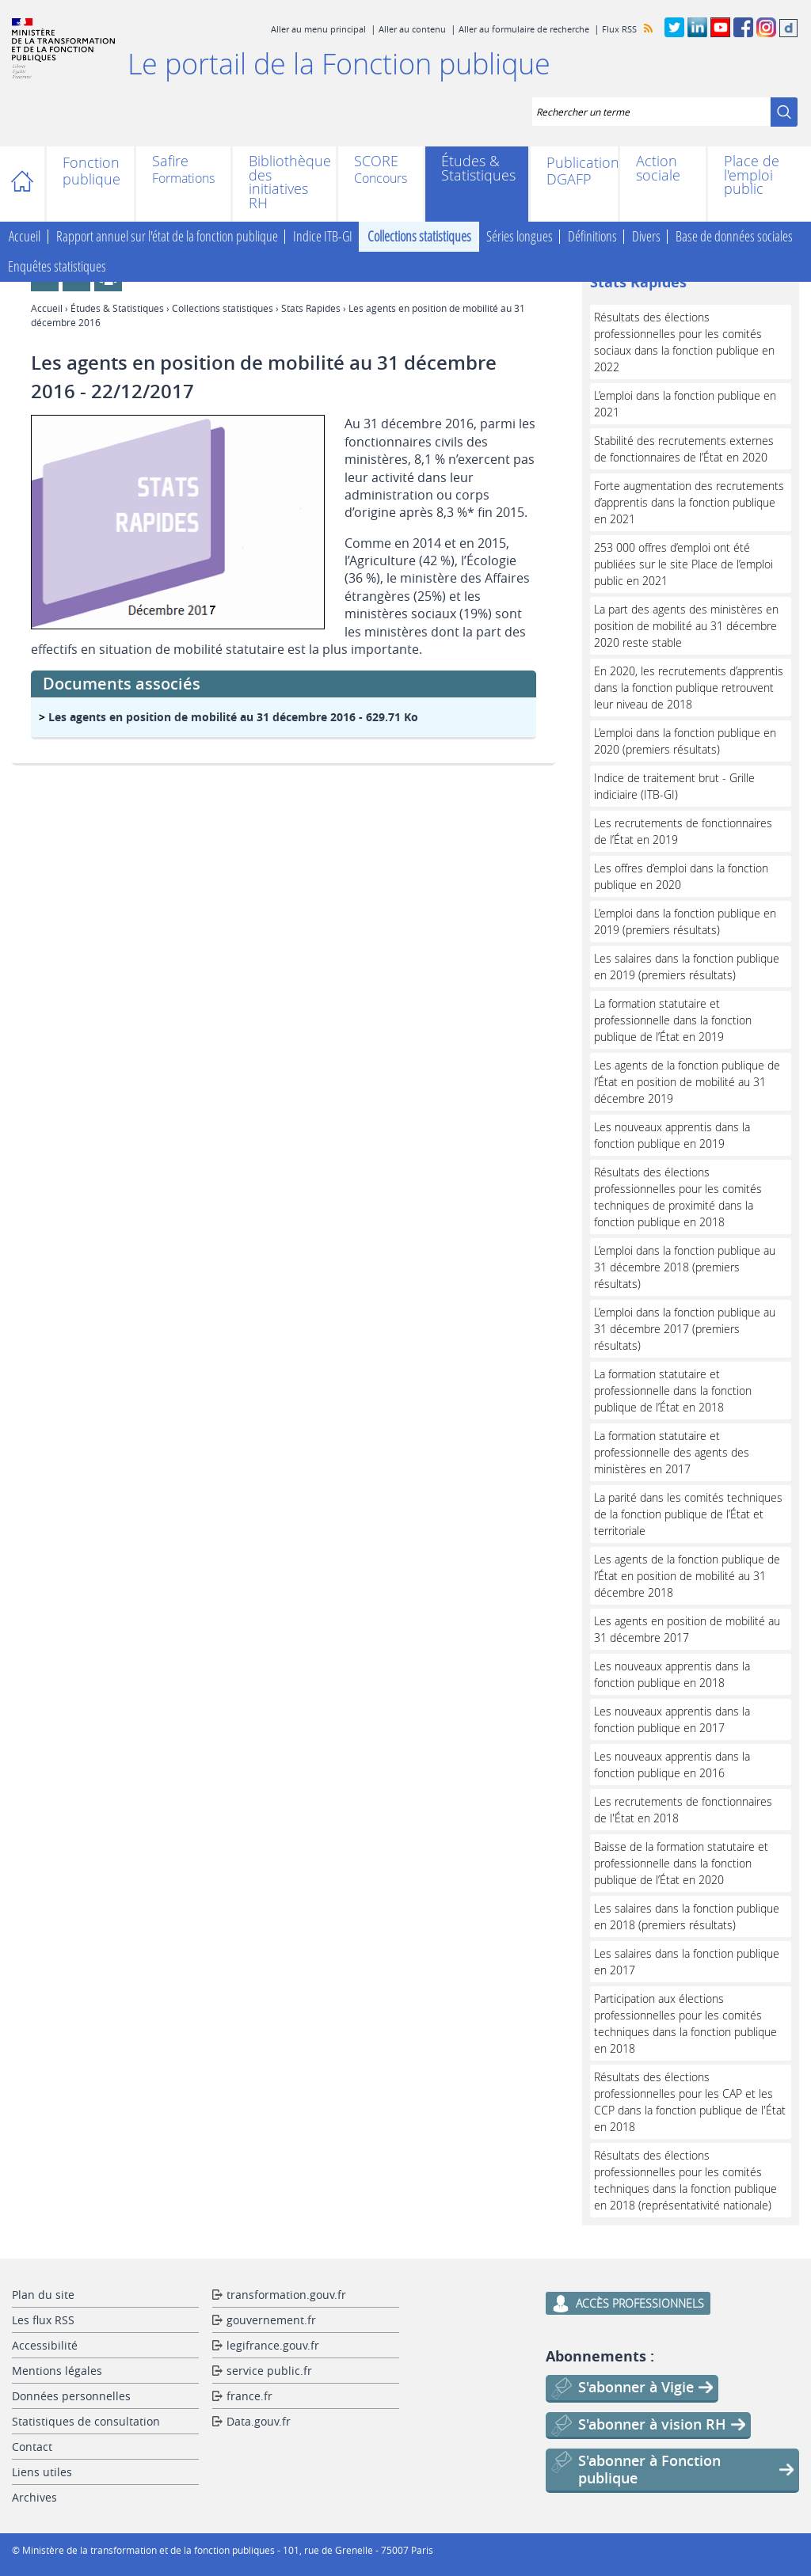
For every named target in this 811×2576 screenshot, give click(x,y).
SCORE (376, 162)
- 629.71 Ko (233, 716)
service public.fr (269, 2370)
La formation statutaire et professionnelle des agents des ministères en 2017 (671, 1452)
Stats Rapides (311, 308)
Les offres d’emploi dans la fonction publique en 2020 (681, 876)
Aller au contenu (412, 29)
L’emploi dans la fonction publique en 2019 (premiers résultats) (685, 921)
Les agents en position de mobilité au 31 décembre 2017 (687, 1629)
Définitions (592, 237)
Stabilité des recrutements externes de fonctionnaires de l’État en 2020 (684, 449)
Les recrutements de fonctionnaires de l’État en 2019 (683, 831)
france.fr (249, 2395)
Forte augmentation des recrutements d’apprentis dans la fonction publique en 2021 (689, 502)
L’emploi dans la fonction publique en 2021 (685, 404)
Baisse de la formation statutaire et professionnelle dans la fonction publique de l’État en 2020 (681, 1863)
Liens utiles (42, 2471)
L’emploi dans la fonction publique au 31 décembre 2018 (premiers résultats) (684, 1267)
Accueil (30, 184)
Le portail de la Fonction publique (339, 63)
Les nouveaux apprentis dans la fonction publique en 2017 (672, 1719)
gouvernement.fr (271, 2319)
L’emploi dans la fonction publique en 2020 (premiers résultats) (685, 741)
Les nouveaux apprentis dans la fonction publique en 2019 (672, 1135)
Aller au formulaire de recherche (524, 29)
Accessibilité (45, 2345)
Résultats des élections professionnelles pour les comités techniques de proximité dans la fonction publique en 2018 (678, 1197)
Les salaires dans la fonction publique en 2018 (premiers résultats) (686, 1916)
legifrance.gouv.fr (273, 2345)
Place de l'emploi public (751, 175)
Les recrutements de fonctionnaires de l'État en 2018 (683, 1810)
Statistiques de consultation (86, 2421)
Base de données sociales (734, 237)
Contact (32, 2446)
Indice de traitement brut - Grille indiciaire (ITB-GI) (674, 786)
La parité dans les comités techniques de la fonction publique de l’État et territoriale (688, 1514)
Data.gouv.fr (259, 2421)
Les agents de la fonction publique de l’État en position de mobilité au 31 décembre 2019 (687, 1082)
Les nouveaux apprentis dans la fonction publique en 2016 (672, 1764)
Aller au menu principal (318, 29)
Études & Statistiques (476, 168)
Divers (646, 237)
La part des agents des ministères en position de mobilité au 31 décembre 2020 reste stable (686, 626)
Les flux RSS (43, 2319)
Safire (170, 162)
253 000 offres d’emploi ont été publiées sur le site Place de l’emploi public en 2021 (683, 564)
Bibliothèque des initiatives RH (284, 182)
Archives (34, 2497)
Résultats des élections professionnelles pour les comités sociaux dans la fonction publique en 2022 (684, 342)
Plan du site (43, 2294)
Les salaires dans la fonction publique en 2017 (686, 1962)
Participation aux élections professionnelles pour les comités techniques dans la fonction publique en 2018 (685, 2023)
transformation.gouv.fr (286, 2294)
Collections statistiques (419, 237)
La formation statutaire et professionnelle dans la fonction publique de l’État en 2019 (673, 1020)
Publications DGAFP (574, 171)
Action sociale (658, 168)
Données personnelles (71, 2395)
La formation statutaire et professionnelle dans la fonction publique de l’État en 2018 (673, 1390)
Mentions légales (57, 2370)
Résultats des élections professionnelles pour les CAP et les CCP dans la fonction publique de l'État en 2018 (690, 2101)
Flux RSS (619, 29)
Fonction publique (90, 171)
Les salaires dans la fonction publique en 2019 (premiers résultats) (686, 966)
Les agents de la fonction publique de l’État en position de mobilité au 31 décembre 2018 (687, 1576)
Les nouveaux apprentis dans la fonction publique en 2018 (672, 1674)
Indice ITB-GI (322, 237)
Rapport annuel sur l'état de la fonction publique (167, 237)
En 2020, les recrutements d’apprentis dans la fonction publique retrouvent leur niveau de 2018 (688, 687)
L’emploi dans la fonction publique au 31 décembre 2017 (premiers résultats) (684, 1329)
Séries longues (519, 237)
